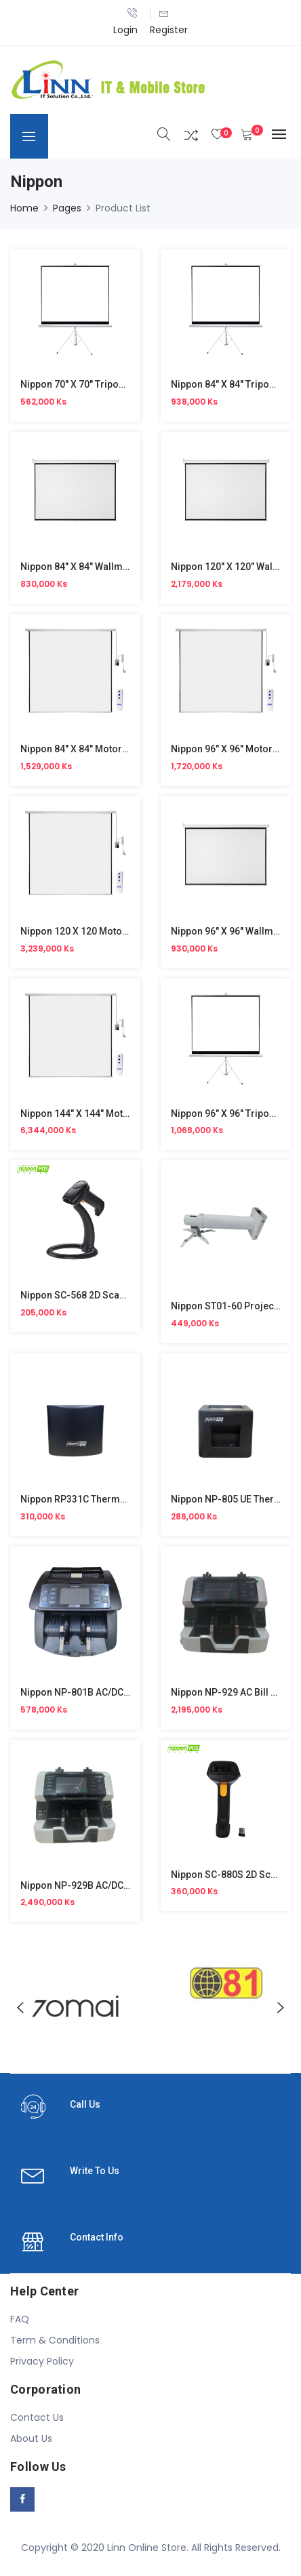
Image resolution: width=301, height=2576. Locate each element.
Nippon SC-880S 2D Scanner (233, 1874)
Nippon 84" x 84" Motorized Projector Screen (120, 748)
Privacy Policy (42, 2361)
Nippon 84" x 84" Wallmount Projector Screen (120, 566)
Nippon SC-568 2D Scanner (80, 1295)
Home (24, 208)
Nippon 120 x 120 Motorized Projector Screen (122, 931)
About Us (31, 2438)
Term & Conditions (55, 2340)
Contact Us (37, 2417)
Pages (67, 208)
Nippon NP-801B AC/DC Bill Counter (98, 1692)
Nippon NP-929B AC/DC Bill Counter (98, 1885)
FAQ (19, 2319)
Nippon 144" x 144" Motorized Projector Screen (125, 1113)
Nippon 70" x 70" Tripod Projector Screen (111, 384)
